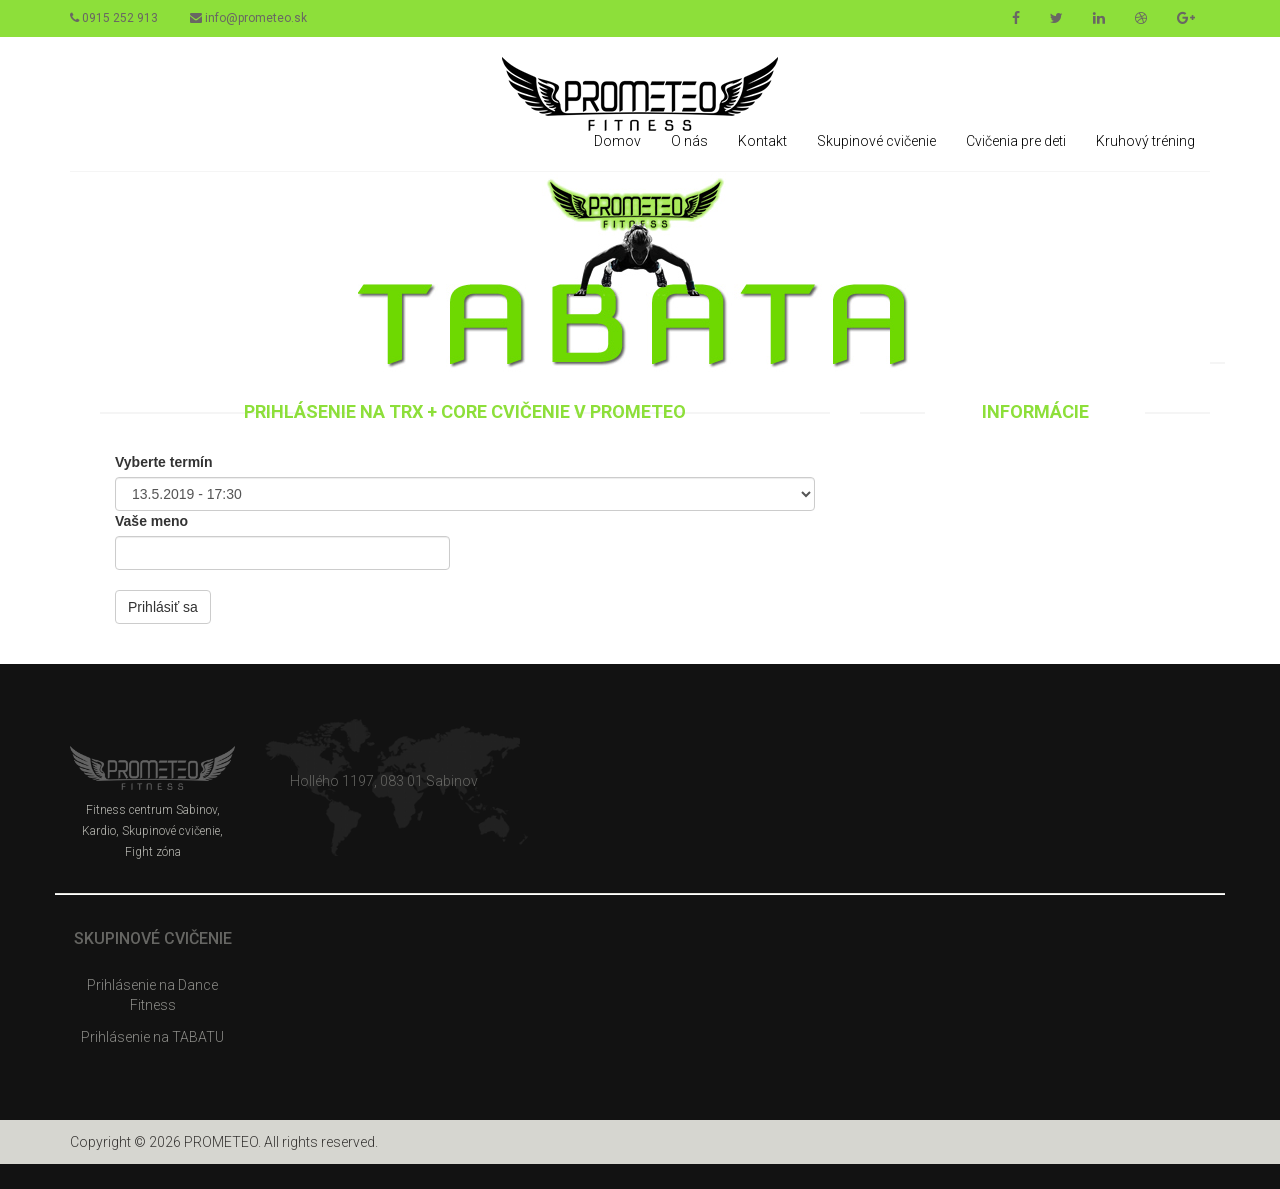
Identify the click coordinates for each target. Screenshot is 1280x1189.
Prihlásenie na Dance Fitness (152, 995)
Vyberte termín (164, 462)
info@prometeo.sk (248, 18)
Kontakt (762, 141)
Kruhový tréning (1145, 141)
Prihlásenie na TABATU (152, 1037)
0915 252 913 (114, 18)
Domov (617, 141)
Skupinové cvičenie (876, 141)
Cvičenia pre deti (1016, 141)
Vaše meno (151, 521)
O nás (689, 141)
